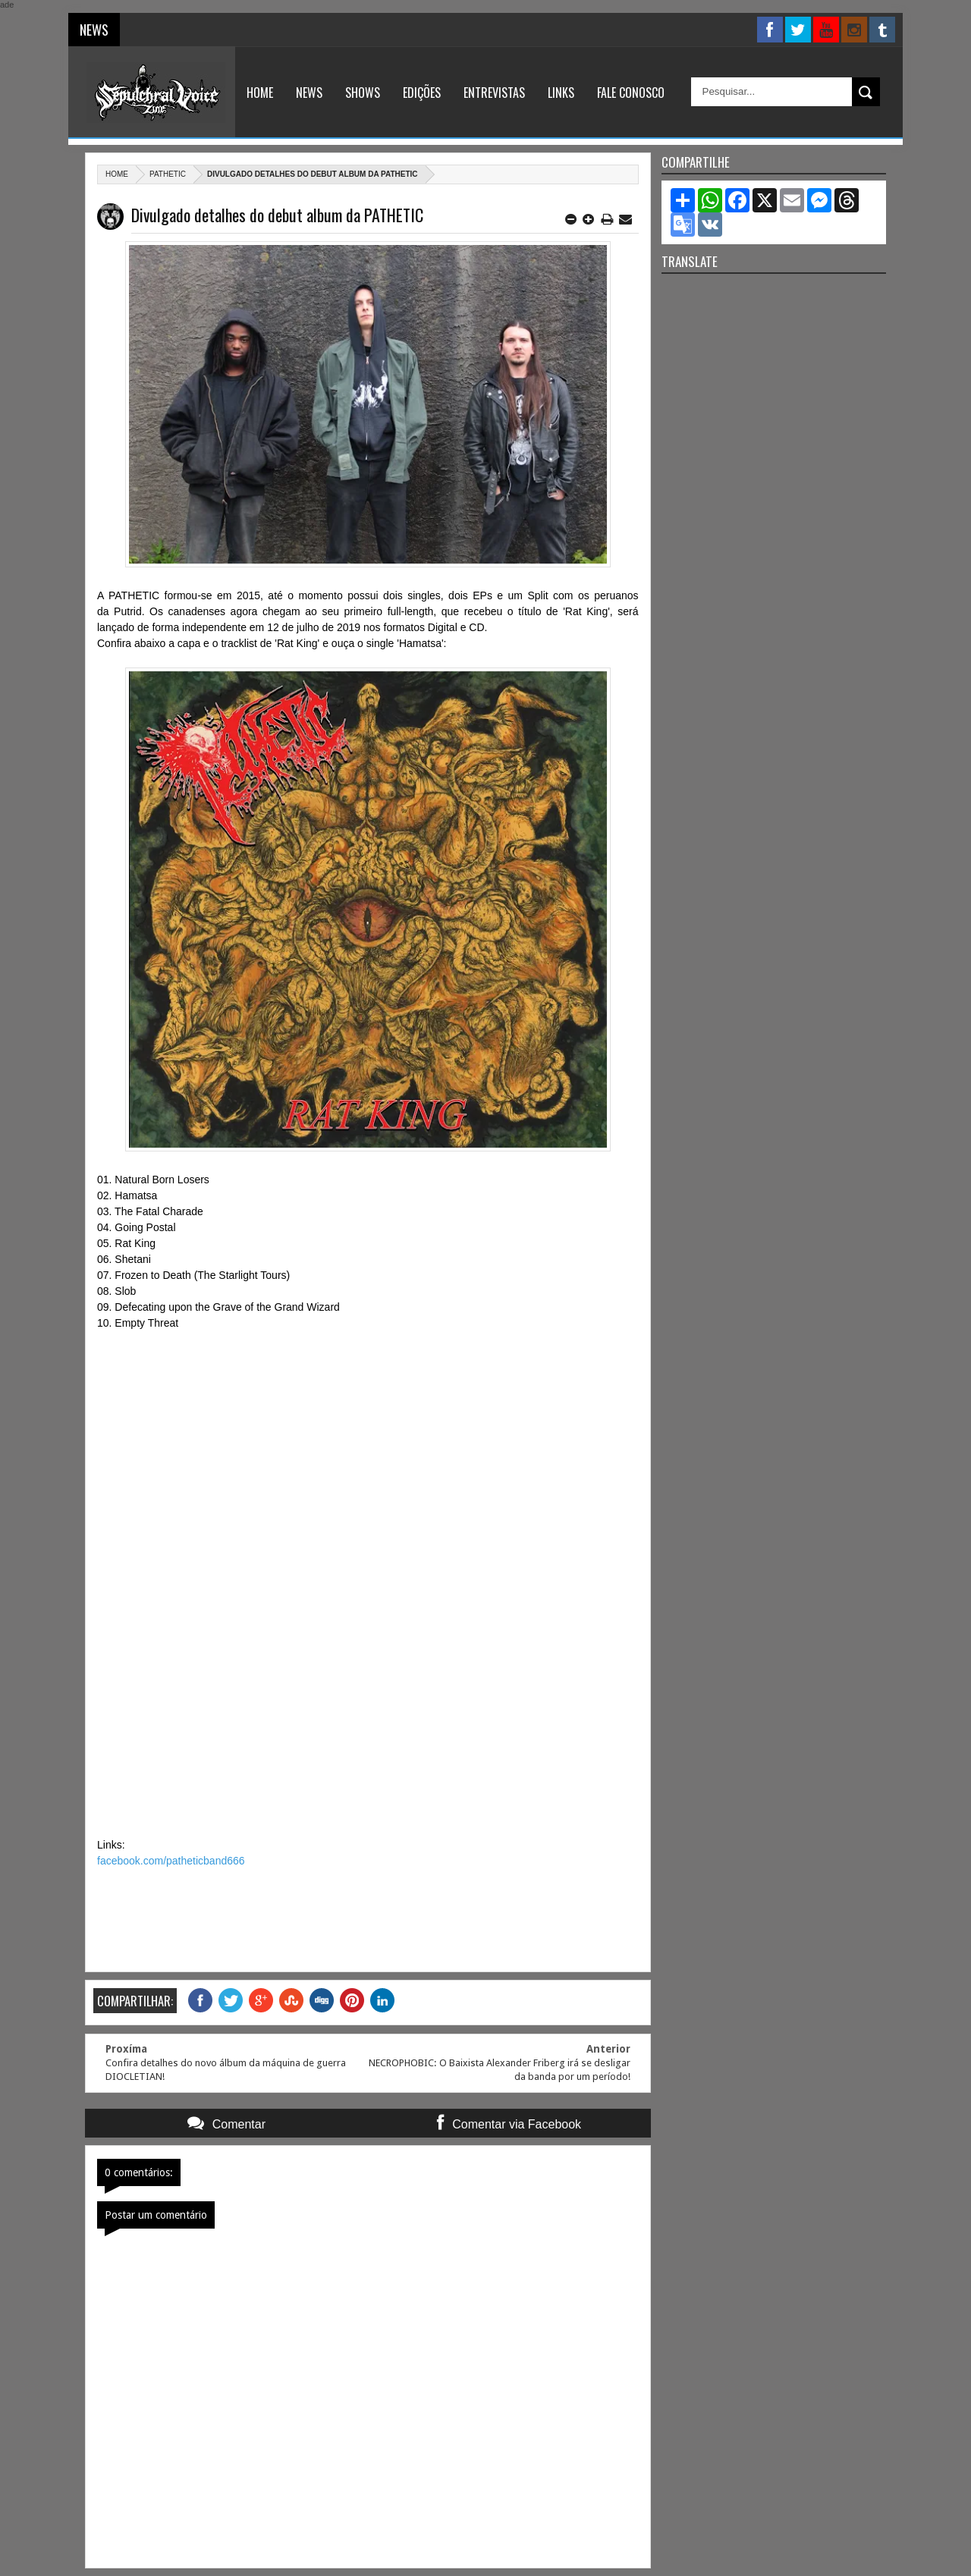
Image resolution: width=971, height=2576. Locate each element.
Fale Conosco (631, 92)
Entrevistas (494, 92)
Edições (422, 92)
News (309, 92)
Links (561, 92)
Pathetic (167, 174)
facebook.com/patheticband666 (171, 1861)
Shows (362, 92)
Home (260, 92)
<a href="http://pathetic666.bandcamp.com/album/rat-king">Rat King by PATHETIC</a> (367, 1582)
